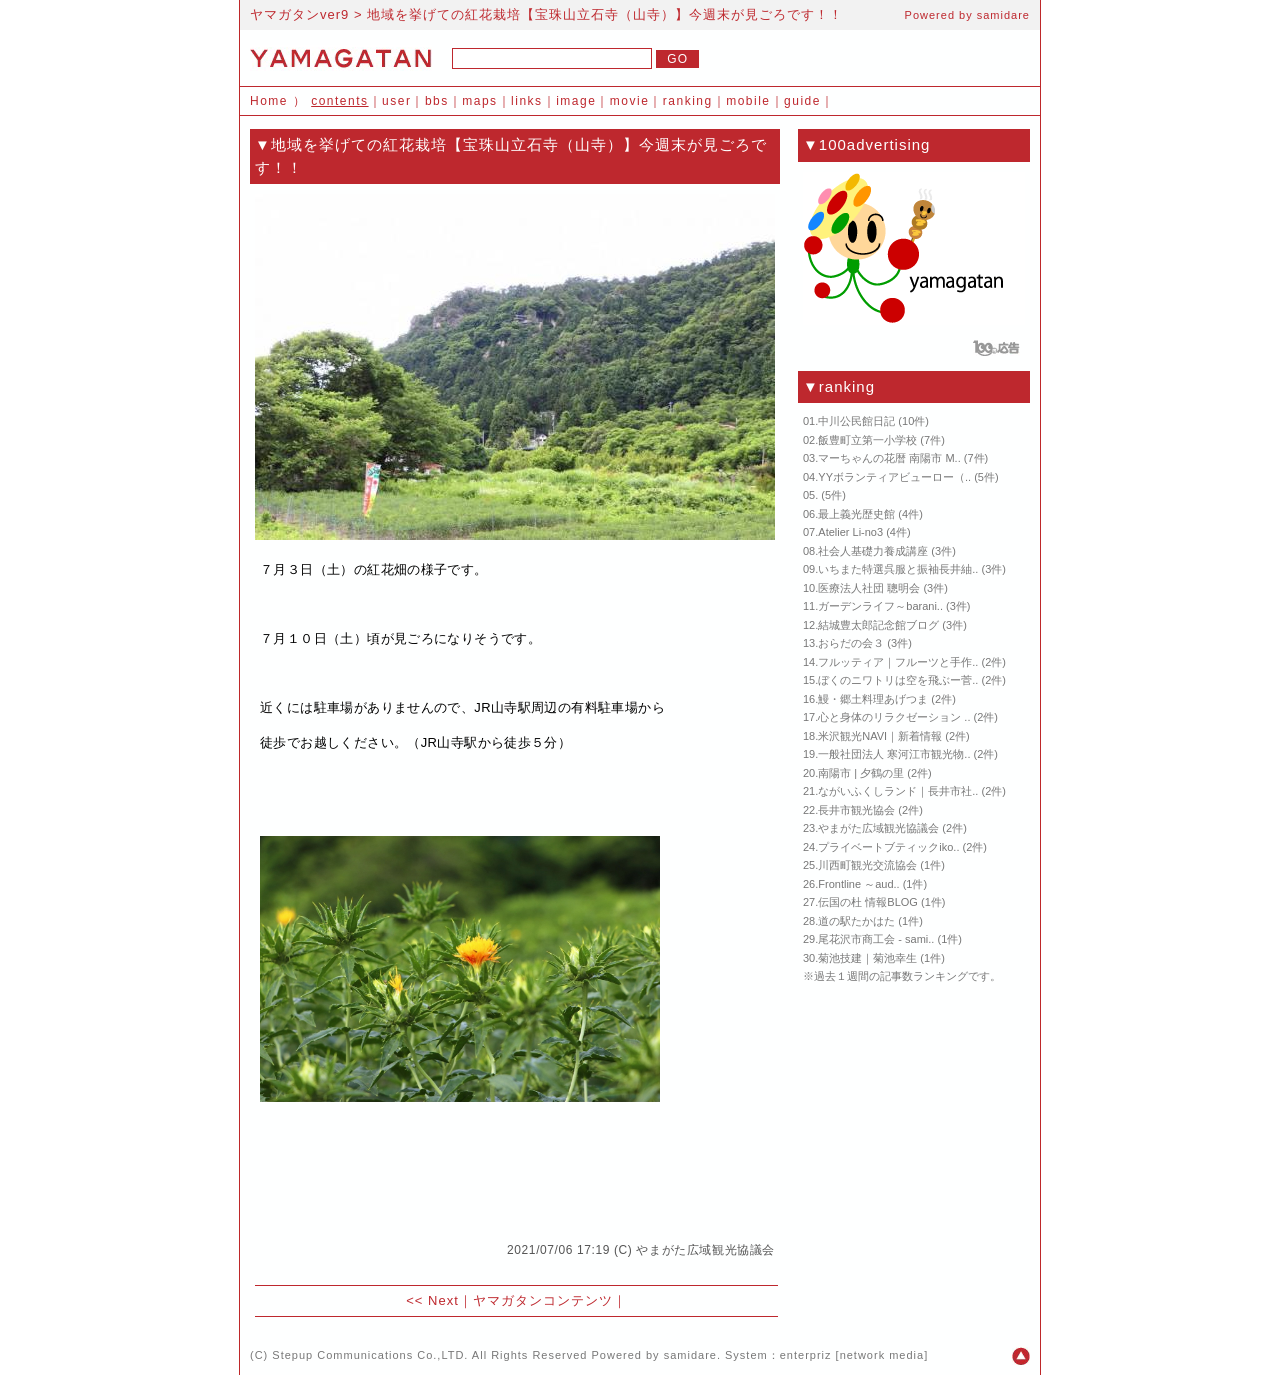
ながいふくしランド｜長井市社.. (898, 791)
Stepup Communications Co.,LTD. (370, 1355)
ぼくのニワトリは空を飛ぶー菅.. (898, 680)
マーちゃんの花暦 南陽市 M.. (889, 458)
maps (479, 101)
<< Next (432, 1300)
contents (339, 101)
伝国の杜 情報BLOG (868, 902)
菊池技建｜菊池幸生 (867, 958)
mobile (748, 101)
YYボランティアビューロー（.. (894, 477)
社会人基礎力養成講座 (873, 551)
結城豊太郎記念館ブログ (878, 625)
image (576, 101)
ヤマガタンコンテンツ (543, 1300)
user (396, 101)
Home (269, 101)
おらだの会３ (851, 643)
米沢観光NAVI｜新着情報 (880, 736)
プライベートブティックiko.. (888, 847)
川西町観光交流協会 (867, 865)
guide (802, 101)
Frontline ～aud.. (858, 884)
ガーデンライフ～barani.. (880, 606)
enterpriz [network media (852, 1355)
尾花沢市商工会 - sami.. (876, 939)
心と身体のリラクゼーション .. (894, 717)
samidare (1003, 15)
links (527, 101)
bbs (437, 101)
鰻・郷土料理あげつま (873, 699)
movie (630, 101)
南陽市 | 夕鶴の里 (861, 773)
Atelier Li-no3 (850, 532)
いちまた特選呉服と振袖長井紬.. (898, 569)
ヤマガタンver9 (299, 14)
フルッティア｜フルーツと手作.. (898, 662)
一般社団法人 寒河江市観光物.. (894, 754)
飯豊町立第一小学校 (867, 440)
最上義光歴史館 (856, 514)
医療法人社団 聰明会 (869, 588)
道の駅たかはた (856, 921)
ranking (688, 101)
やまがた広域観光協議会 (705, 1250)
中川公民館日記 (856, 421)
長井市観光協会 (856, 810)
